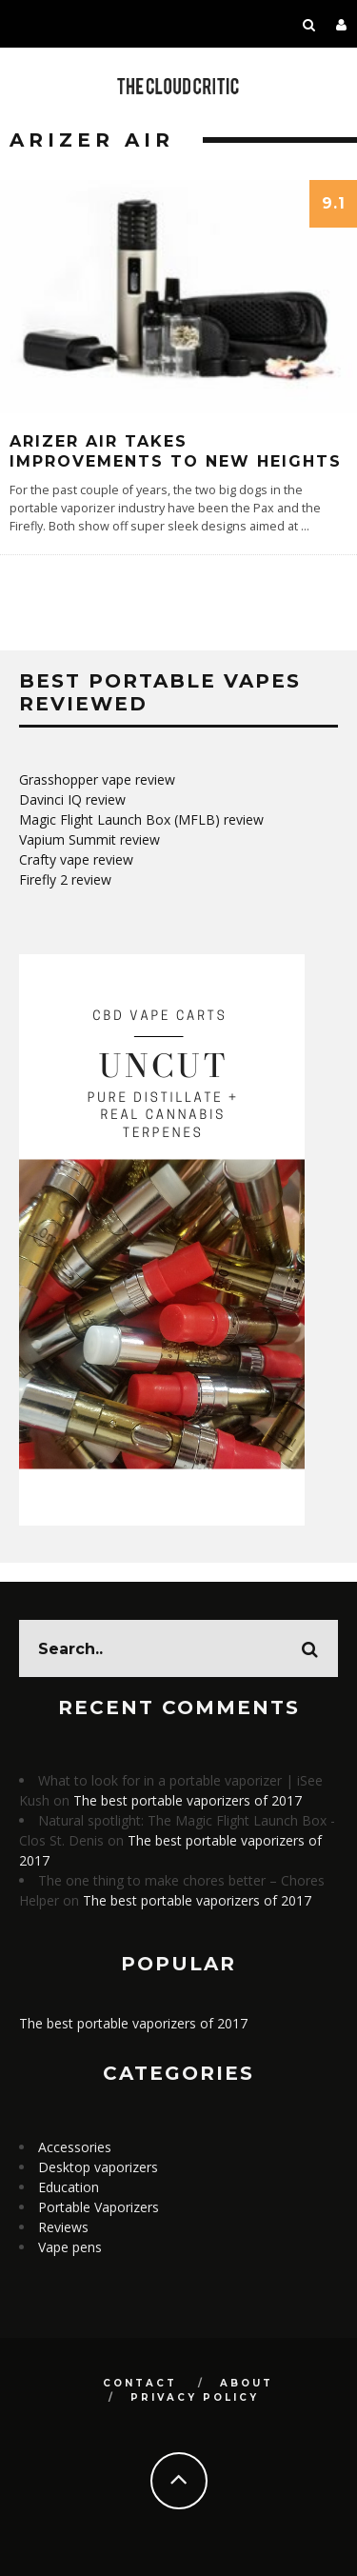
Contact (140, 2383)
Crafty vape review (76, 859)
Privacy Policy (194, 2397)
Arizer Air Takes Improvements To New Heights (176, 451)
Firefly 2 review (65, 879)
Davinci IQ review (72, 799)
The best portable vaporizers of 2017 (187, 1800)
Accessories (74, 2147)
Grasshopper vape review (97, 779)
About (246, 2383)
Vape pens (70, 2247)
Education (68, 2187)
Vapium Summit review (89, 839)
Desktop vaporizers (98, 2167)
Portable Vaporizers (98, 2207)
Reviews (63, 2227)
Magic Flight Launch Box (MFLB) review (141, 819)
